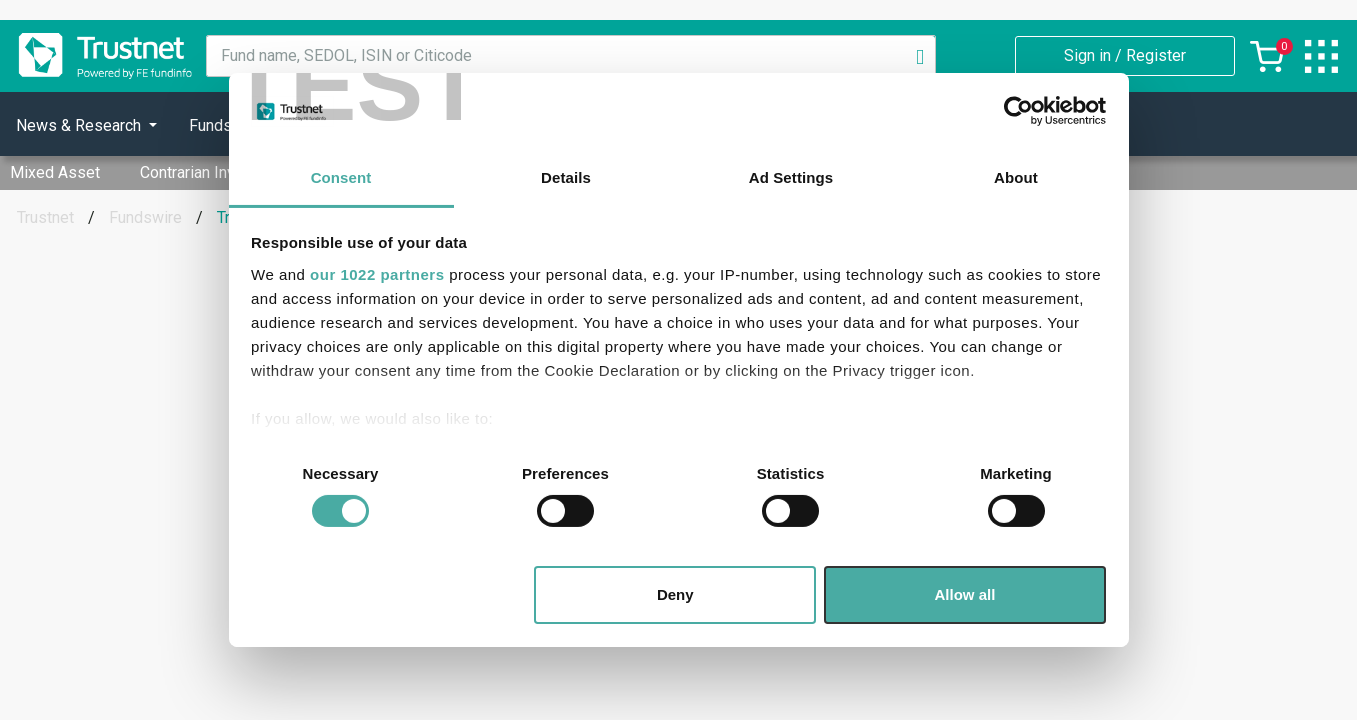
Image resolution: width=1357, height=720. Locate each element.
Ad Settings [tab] (791, 177)
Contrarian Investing (209, 172)
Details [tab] (566, 177)
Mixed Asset (55, 172)
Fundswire (145, 217)
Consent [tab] (341, 177)
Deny (675, 594)
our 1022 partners (377, 274)
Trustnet (45, 217)
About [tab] (1016, 177)
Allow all (965, 594)
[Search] (920, 56)
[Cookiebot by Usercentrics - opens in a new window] (1018, 111)
